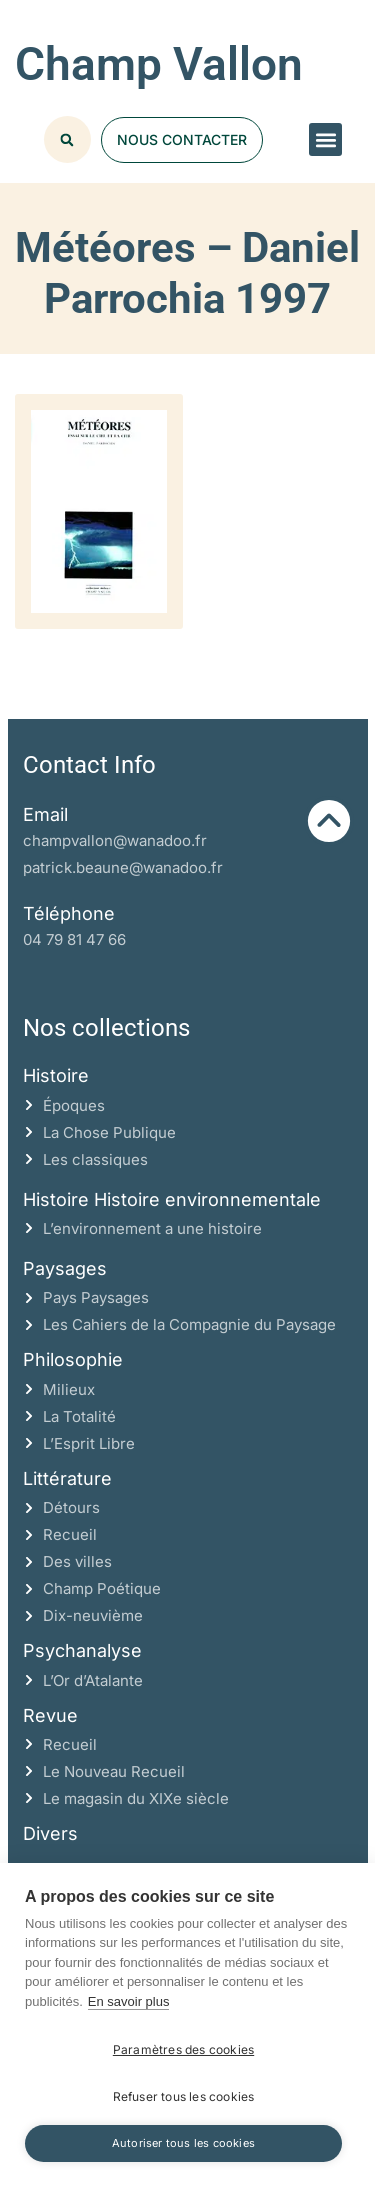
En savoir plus (129, 2001)
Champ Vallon (159, 64)
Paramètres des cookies (183, 2049)
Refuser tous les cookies (184, 2096)
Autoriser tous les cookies (183, 2143)
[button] (325, 139)
